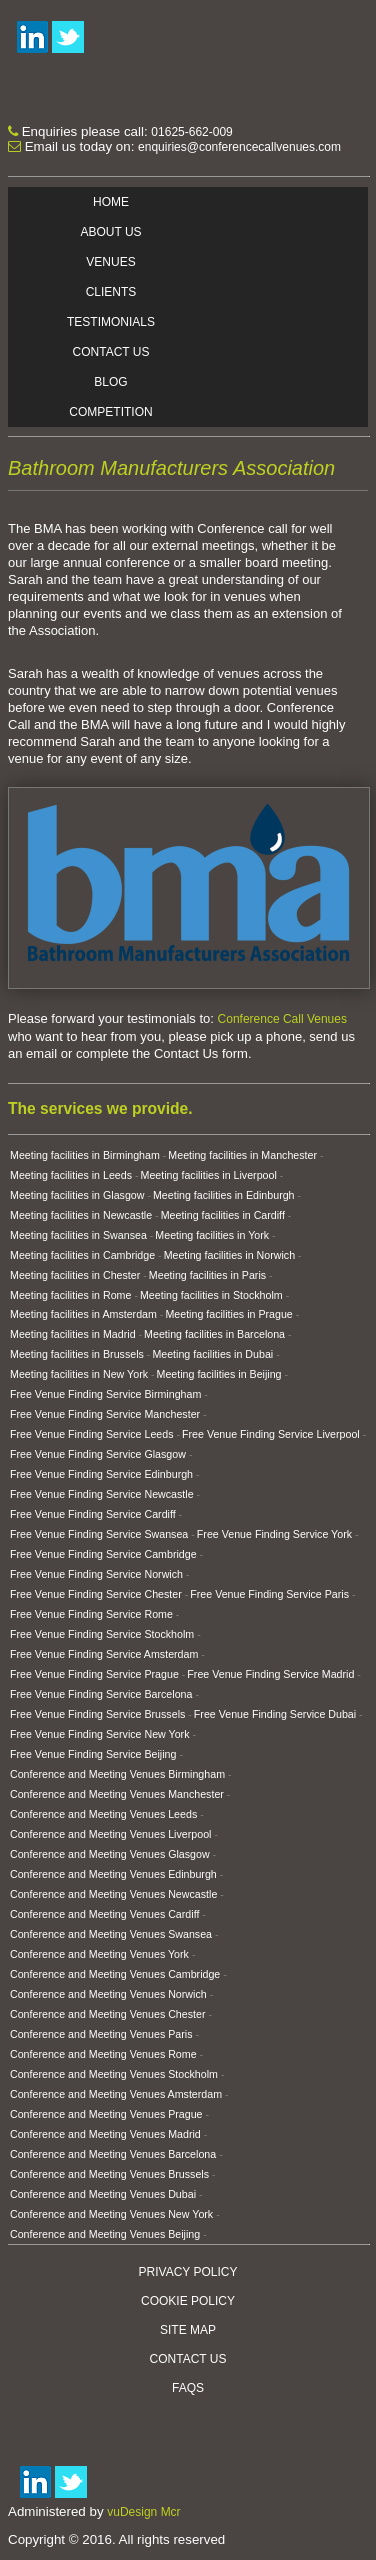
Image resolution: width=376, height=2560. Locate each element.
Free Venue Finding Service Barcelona (101, 1694)
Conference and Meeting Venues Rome (103, 2054)
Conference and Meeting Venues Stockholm (114, 2074)
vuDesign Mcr (143, 2512)
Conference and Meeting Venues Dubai (103, 2194)
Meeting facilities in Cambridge (82, 1255)
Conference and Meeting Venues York (99, 1954)
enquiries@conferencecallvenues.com (239, 147)
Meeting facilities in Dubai (212, 1354)
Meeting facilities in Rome (70, 1295)
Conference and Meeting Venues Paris (101, 2034)
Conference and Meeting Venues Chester (108, 2014)
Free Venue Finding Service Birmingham (105, 1394)
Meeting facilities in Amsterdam (83, 1314)
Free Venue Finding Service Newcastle (102, 1494)
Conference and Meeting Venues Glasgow (110, 1854)
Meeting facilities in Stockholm (211, 1295)
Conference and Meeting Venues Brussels (109, 2174)
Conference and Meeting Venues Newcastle (113, 1894)
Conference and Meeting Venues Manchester (117, 1794)
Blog (110, 382)
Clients (111, 292)
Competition (110, 412)
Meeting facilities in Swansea (78, 1235)
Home (111, 202)
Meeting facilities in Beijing (219, 1374)
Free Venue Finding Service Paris (269, 1594)
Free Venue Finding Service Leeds (92, 1434)
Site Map (188, 2330)
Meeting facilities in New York (79, 1374)
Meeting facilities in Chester (75, 1275)
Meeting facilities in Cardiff (223, 1215)
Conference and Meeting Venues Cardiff (104, 1914)
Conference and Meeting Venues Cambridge (115, 1974)
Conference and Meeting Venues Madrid (105, 2134)
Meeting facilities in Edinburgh (224, 1195)
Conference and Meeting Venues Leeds (103, 1814)
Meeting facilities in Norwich (229, 1255)
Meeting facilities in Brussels (77, 1354)
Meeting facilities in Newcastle (81, 1215)
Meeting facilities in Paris (207, 1275)
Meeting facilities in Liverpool (209, 1175)
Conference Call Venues (282, 1019)
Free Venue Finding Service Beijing (93, 1754)
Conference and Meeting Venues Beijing (105, 2234)
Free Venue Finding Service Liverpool (271, 1434)
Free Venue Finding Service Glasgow (98, 1454)
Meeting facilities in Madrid (73, 1334)
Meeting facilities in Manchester (242, 1155)
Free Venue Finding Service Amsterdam (104, 1654)
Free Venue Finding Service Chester (96, 1594)
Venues (110, 262)
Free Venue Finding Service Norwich (96, 1574)
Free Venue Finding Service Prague (94, 1674)
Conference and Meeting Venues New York (111, 2214)
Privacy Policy (188, 2272)
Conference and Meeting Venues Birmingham (117, 1774)
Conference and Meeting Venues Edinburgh (113, 1874)
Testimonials (111, 322)
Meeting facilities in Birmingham (85, 1155)
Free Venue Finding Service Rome (91, 1614)
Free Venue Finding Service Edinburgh (101, 1474)
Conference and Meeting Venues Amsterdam (116, 2094)
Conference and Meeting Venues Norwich (108, 1994)
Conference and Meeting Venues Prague (106, 2114)
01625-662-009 (191, 132)
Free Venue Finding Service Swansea (99, 1534)
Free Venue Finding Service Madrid (270, 1674)
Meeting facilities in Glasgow (77, 1195)
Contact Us (111, 352)
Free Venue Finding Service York (274, 1534)
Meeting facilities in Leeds (71, 1175)
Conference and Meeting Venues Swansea (111, 1934)
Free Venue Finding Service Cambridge (103, 1554)
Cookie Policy (188, 2301)
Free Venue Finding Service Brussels (97, 1714)
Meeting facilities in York (212, 1235)
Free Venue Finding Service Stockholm (102, 1634)
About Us (110, 232)
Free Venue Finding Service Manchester (105, 1414)
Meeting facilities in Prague (228, 1314)
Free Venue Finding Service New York (99, 1734)
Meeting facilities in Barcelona (214, 1334)
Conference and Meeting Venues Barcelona (113, 2154)
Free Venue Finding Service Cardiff (93, 1514)
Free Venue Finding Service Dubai (275, 1714)
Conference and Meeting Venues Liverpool (110, 1834)
